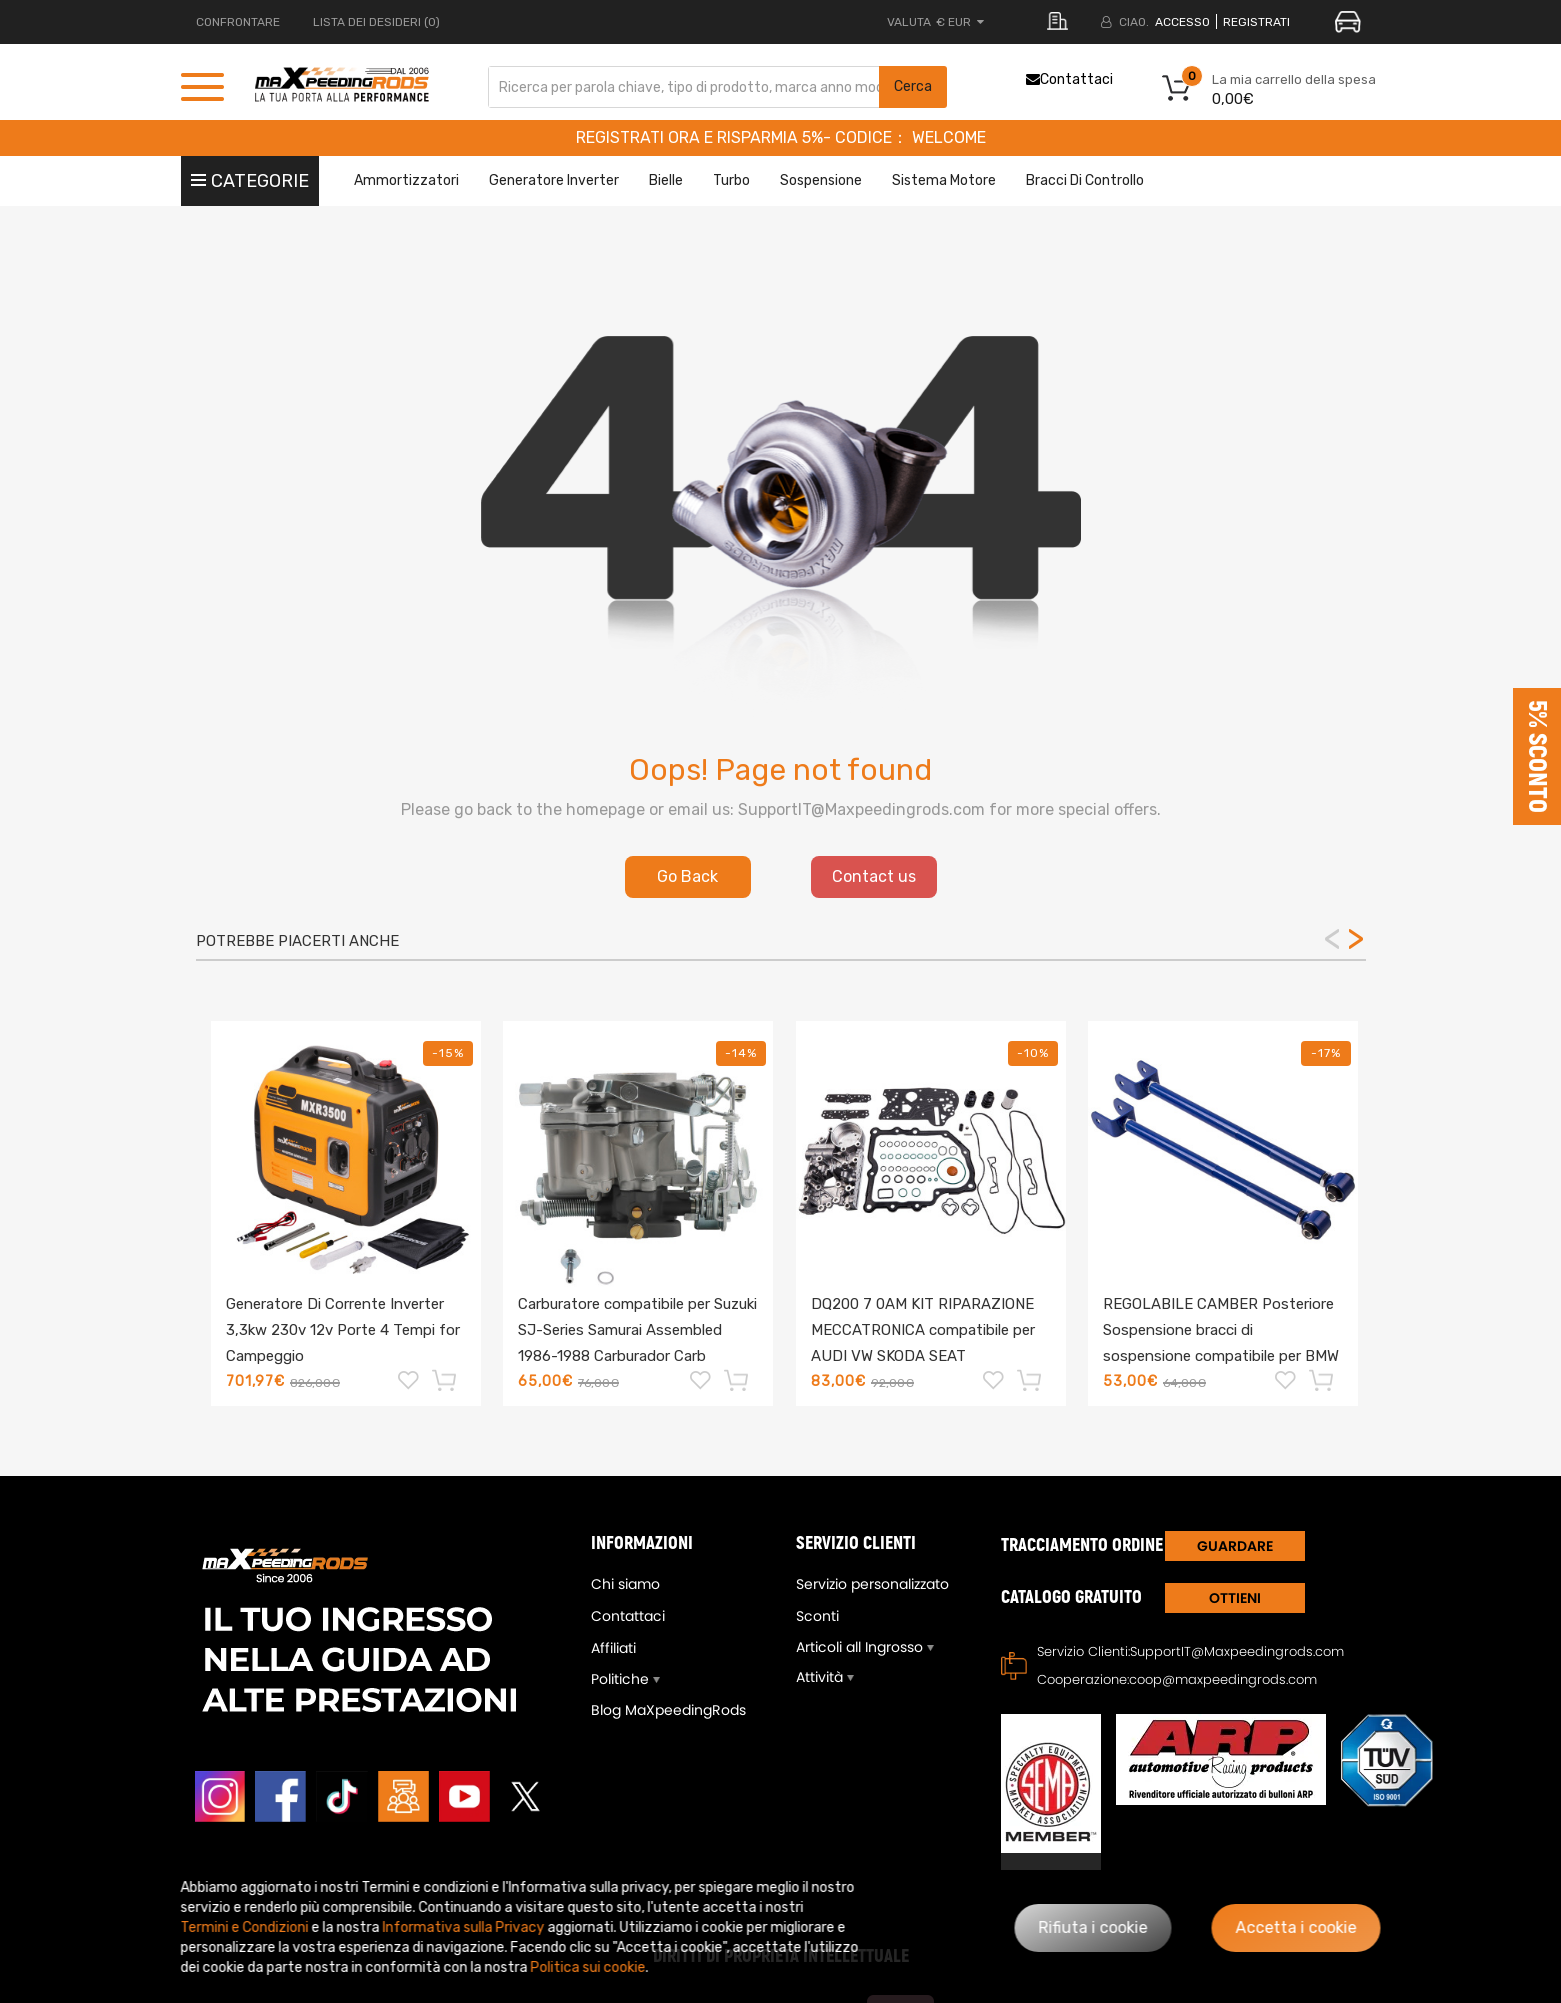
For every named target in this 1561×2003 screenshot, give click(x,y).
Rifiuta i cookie (1093, 1927)
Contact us (874, 876)
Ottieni (1235, 1598)
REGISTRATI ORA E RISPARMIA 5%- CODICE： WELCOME (781, 137)
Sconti (817, 1616)
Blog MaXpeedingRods (668, 1710)
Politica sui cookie (588, 1967)
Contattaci (1069, 79)
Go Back (687, 876)
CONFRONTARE (238, 22)
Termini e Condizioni (245, 1927)
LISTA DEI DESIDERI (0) (376, 22)
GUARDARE (1235, 1546)
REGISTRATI (1256, 22)
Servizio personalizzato (872, 1584)
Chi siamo (625, 1584)
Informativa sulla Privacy (464, 1927)
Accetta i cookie (1296, 1927)
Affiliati (613, 1648)
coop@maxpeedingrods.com (1223, 1679)
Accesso (1182, 22)
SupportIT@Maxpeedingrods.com (1237, 1651)
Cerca (913, 86)
